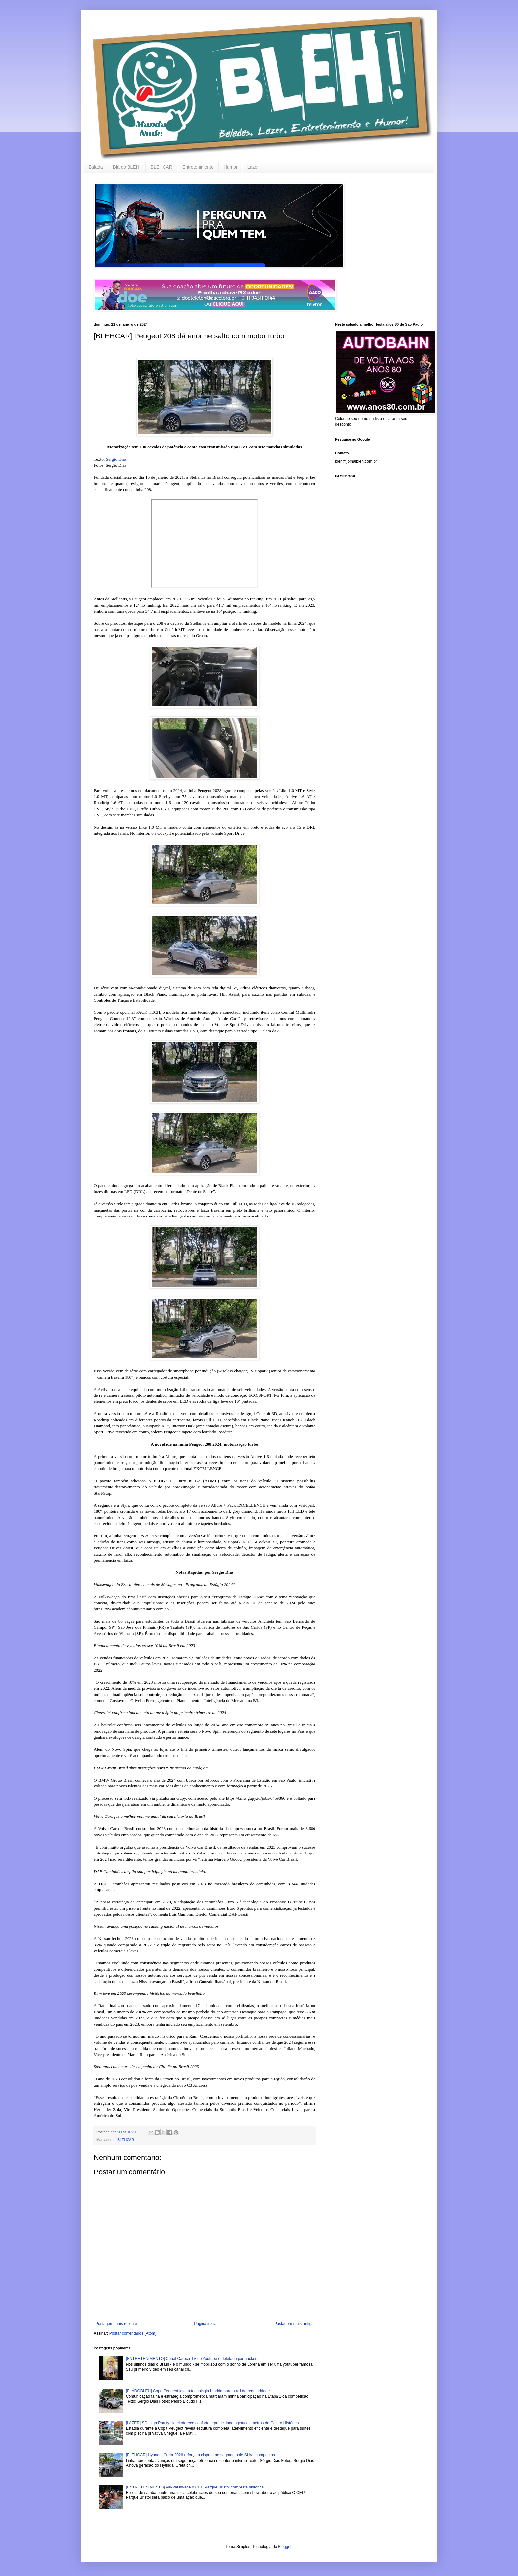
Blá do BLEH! (127, 167)
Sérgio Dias (116, 459)
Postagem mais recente (116, 2323)
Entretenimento (198, 167)
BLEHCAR (161, 167)
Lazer (253, 167)
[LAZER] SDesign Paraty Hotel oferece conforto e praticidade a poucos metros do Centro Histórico (212, 2423)
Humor (231, 167)
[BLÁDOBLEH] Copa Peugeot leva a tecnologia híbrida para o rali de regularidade (198, 2391)
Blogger (285, 2546)
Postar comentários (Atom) (133, 2333)
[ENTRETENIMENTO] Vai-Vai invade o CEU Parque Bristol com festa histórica (195, 2487)
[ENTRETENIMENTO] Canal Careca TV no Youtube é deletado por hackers (192, 2358)
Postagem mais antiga (294, 2323)
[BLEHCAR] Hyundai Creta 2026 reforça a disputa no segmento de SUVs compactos (200, 2455)
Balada (96, 167)
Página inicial (205, 2323)
